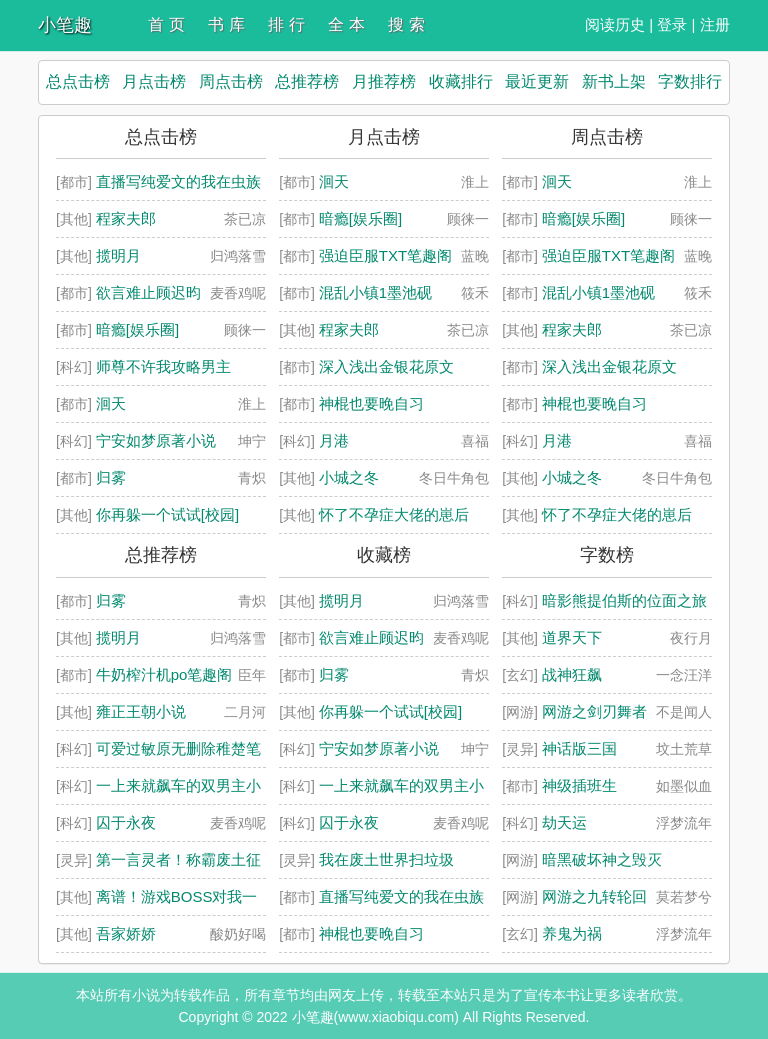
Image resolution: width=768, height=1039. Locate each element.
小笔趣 (65, 25)
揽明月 (118, 255)
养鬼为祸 (572, 933)
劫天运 (564, 822)
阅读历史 (615, 24)
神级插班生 (579, 785)
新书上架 (614, 81)
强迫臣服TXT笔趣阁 (385, 255)
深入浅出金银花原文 (386, 366)
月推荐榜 (384, 81)
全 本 (346, 24)
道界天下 (572, 637)
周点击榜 (231, 81)
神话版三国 (579, 748)
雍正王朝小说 (141, 711)
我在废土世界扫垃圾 (386, 859)
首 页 (166, 24)
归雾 (111, 477)
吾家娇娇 (126, 933)
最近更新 (537, 81)
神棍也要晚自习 (371, 403)
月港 (334, 440)
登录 (672, 24)
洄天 (111, 403)
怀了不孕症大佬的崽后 (394, 514)
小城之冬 (349, 477)
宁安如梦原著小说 (156, 440)
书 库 (226, 24)
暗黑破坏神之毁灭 (602, 859)
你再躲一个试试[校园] (167, 514)
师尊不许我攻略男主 (163, 366)
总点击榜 (78, 81)
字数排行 (690, 81)
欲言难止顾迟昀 (148, 292)
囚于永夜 (126, 822)
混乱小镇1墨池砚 (375, 292)
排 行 (286, 24)
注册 (715, 24)
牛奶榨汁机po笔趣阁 (164, 674)
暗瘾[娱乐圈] (137, 329)
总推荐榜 (307, 81)
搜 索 (406, 24)
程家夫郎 (126, 218)
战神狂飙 (572, 674)
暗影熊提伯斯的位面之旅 (624, 600)
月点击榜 (154, 81)
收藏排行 (461, 81)
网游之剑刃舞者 (594, 711)
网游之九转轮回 (594, 896)
